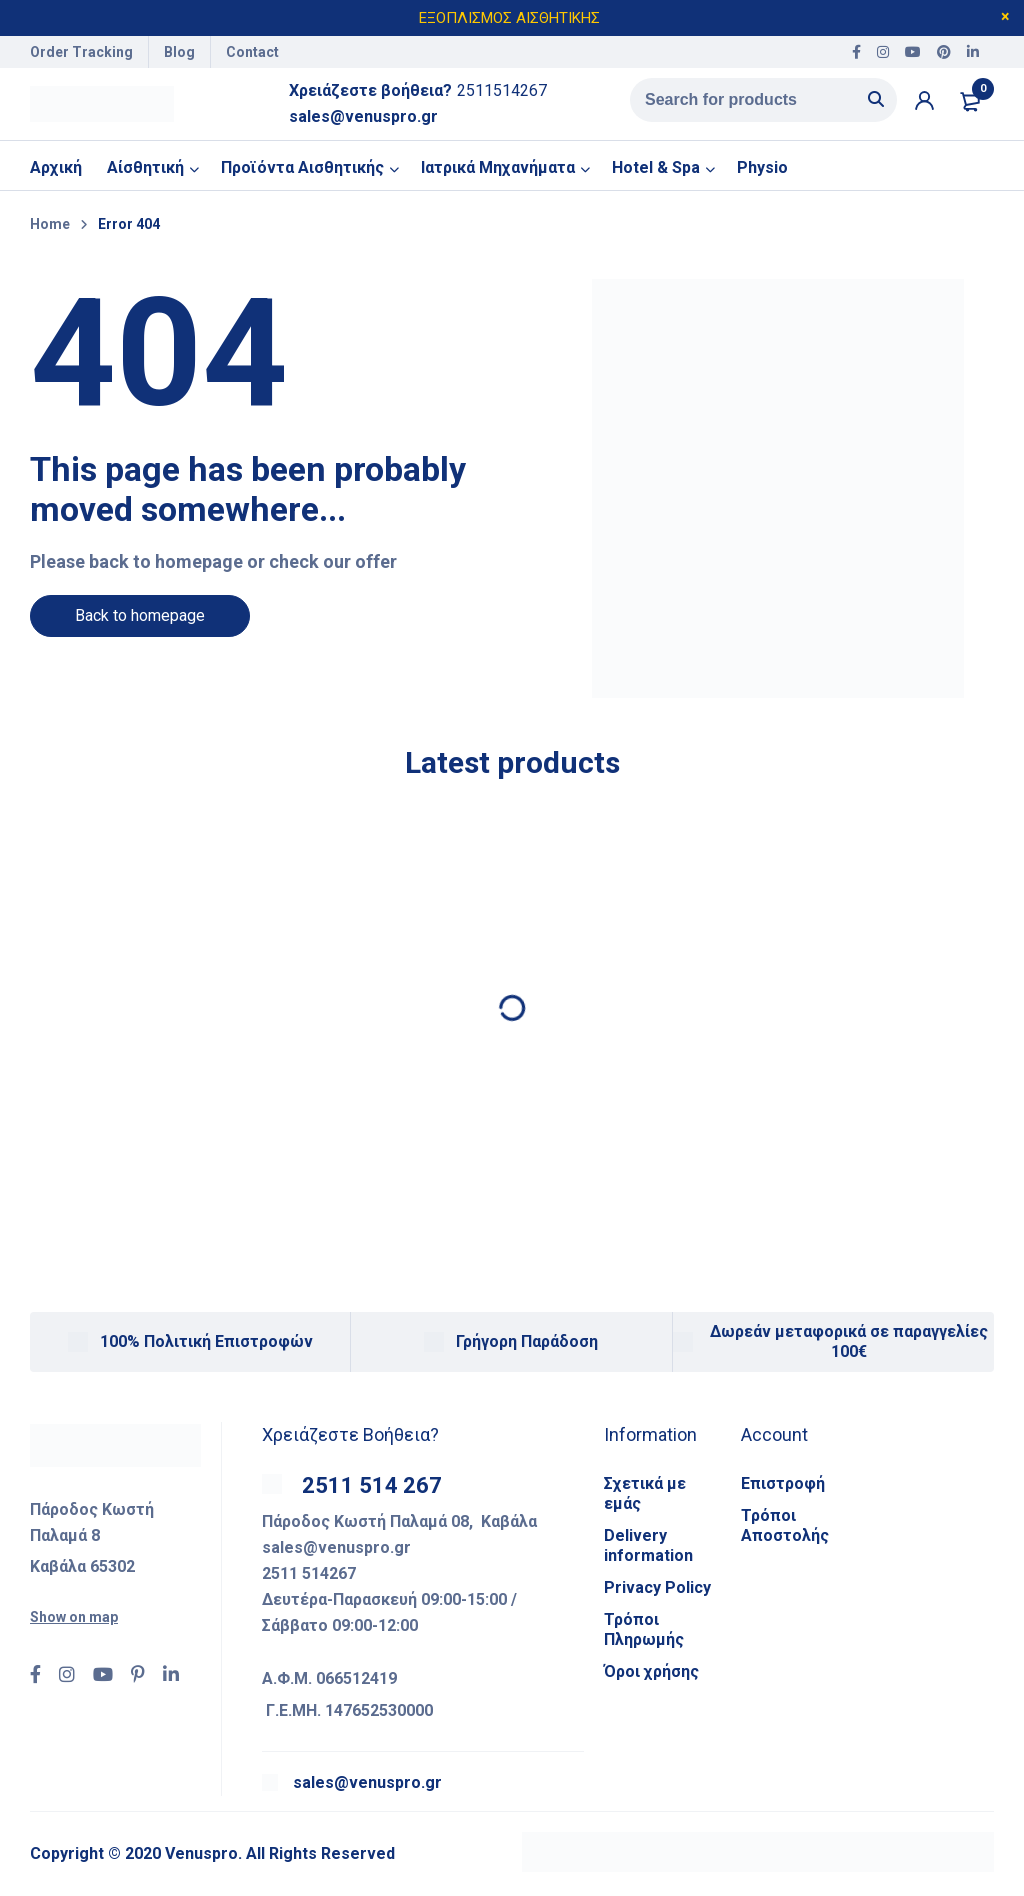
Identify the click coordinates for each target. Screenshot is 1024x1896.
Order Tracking (81, 52)
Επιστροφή (783, 1487)
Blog (179, 52)
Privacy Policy (657, 1591)
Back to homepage (140, 619)
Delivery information (648, 1549)
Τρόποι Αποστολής (785, 1529)
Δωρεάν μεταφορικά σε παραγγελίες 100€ (849, 1345)
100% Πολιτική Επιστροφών (206, 1345)
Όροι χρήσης (651, 1675)
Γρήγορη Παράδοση (527, 1345)
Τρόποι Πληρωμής (644, 1633)
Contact (252, 52)
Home (50, 228)
